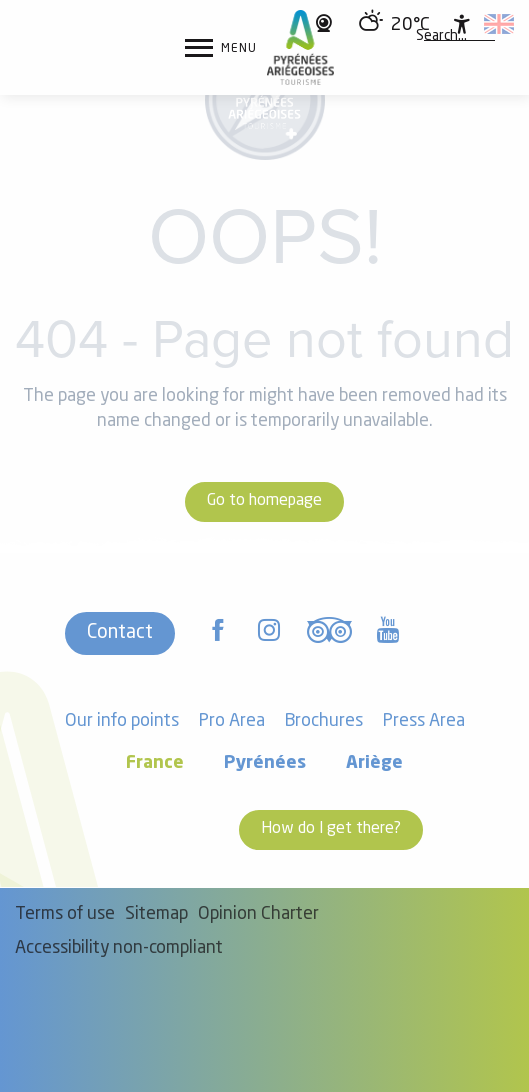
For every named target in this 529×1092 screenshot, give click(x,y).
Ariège (374, 763)
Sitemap (156, 914)
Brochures (324, 721)
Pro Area (232, 721)
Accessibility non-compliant (119, 948)
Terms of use (65, 914)
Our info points (122, 721)
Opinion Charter (258, 914)
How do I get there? (331, 829)
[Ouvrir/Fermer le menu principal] (221, 48)
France (155, 763)
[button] (441, 37)
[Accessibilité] (462, 24)
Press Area (424, 721)
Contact (120, 633)
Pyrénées (265, 763)
